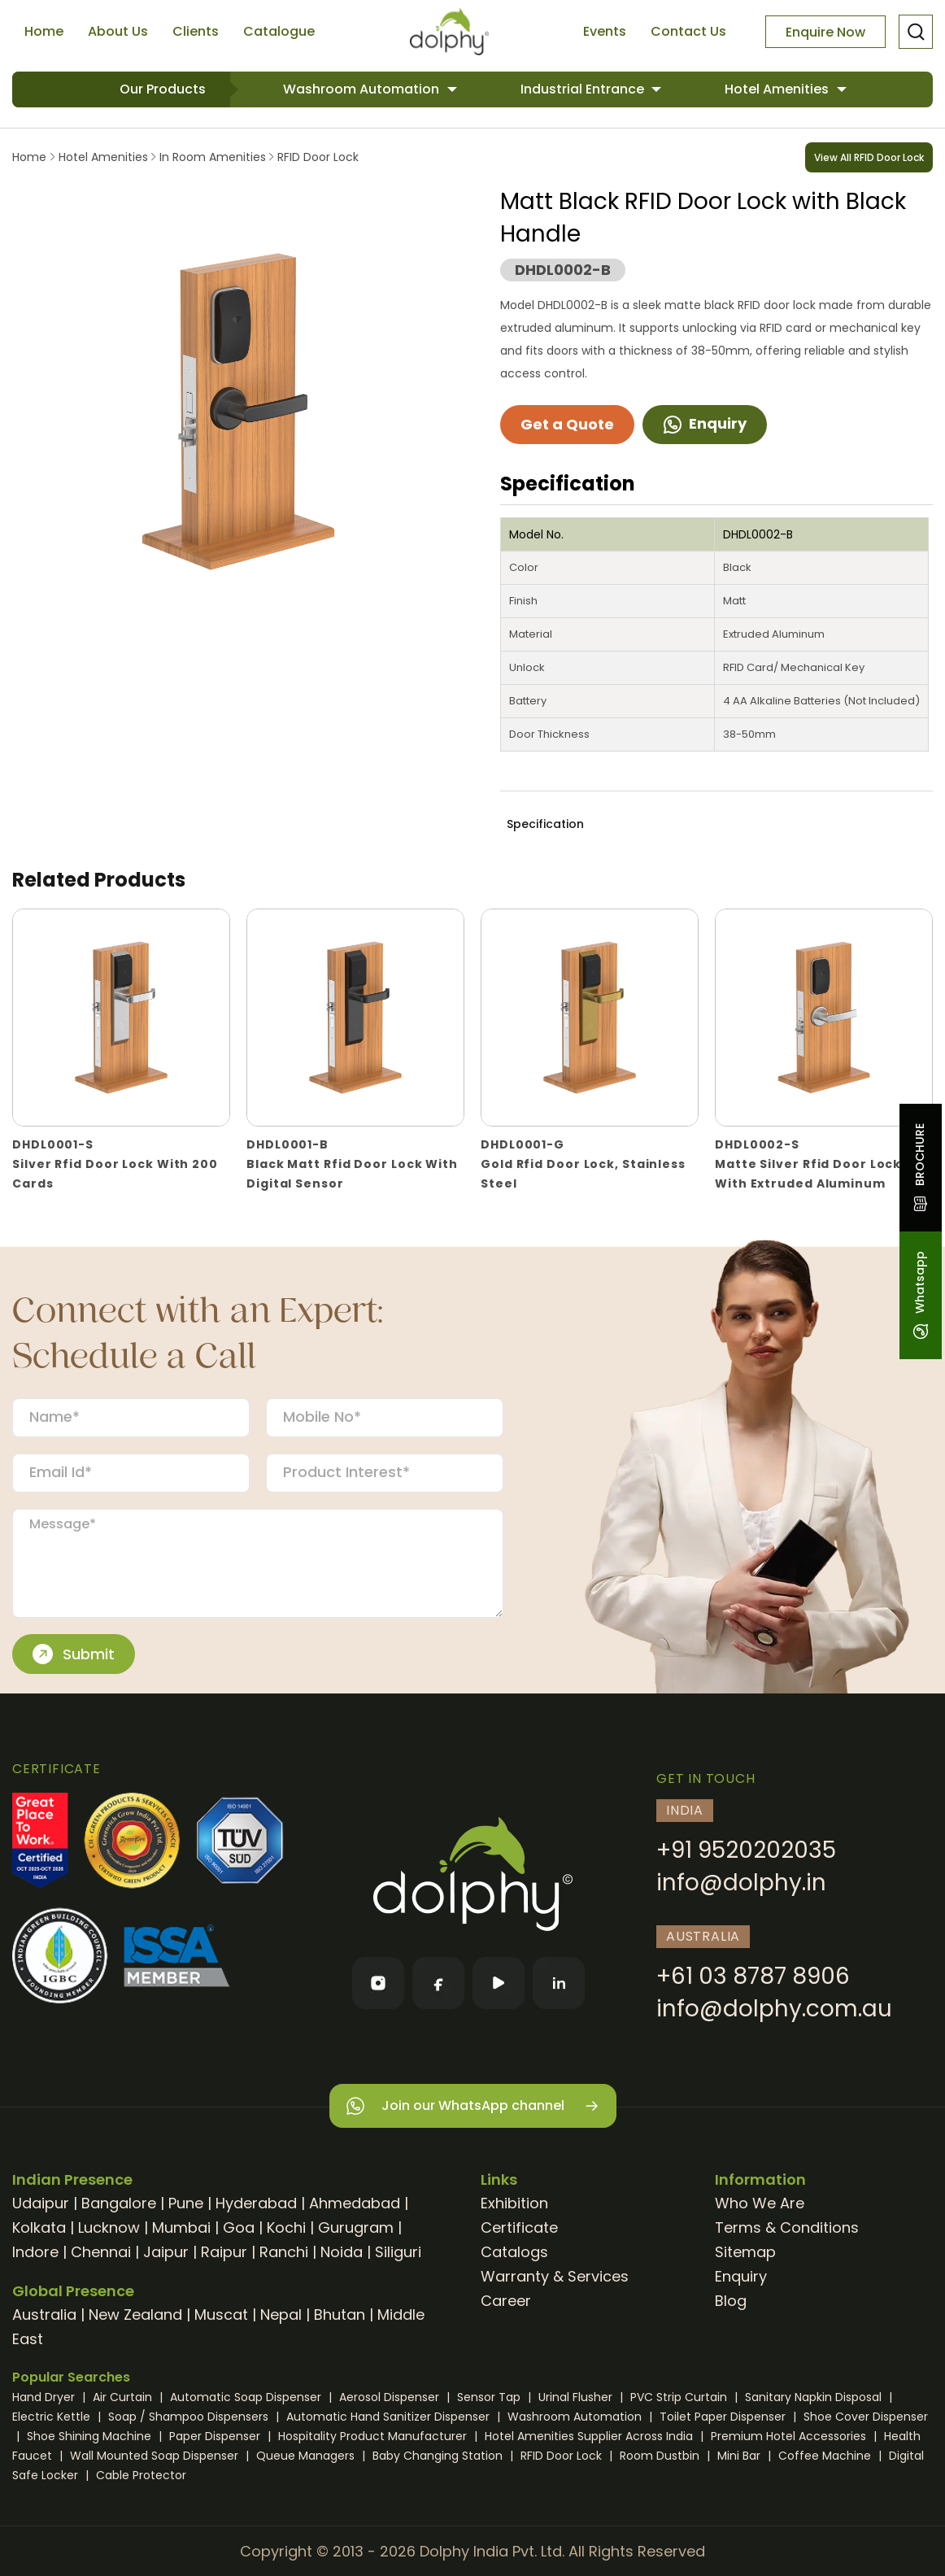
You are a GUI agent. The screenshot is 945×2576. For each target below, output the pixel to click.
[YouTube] (498, 1983)
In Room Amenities (212, 157)
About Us (118, 31)
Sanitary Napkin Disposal (815, 2397)
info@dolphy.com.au (774, 2009)
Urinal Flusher (577, 2397)
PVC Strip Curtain (680, 2397)
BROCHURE (920, 1167)
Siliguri (398, 2252)
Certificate (519, 2227)
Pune (185, 2203)
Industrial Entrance (583, 89)
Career (506, 2301)
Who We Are (759, 2203)
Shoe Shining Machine (91, 2436)
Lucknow (109, 2227)
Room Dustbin (661, 2455)
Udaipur (40, 2203)
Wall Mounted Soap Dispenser (156, 2455)
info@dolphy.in (741, 1882)
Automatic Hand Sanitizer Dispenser (389, 2416)
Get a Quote (567, 424)
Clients (195, 31)
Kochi (286, 2227)
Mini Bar (740, 2455)
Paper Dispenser (216, 2436)
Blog (731, 2301)
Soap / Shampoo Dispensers (190, 2416)
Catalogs (514, 2252)
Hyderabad (256, 2203)
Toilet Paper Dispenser (724, 2416)
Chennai (101, 2252)
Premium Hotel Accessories (790, 2436)
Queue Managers (307, 2455)
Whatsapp (920, 1295)
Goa (239, 2227)
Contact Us (688, 31)
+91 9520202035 (746, 1850)
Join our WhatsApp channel (473, 2106)
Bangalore (118, 2203)
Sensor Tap (490, 2397)
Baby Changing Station (439, 2455)
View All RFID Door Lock (869, 157)
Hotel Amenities (778, 89)
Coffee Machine (826, 2455)
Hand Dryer (45, 2397)
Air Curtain (124, 2397)
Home (43, 31)
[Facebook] (438, 1983)
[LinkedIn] (559, 1983)
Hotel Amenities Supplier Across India (590, 2436)
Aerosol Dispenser (390, 2397)
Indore (35, 2252)
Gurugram (356, 2227)
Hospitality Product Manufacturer (374, 2436)
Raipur (224, 2252)
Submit (74, 1654)
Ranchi (283, 2252)
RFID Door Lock (316, 157)
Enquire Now (825, 32)
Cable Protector (141, 2475)
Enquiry (705, 423)
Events (604, 31)
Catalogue (279, 31)
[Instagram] (378, 1983)
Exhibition (514, 2203)
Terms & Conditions (787, 2227)
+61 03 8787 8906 (753, 1976)
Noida (341, 2252)
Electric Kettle (53, 2416)
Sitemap (745, 2252)
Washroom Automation (362, 89)
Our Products (163, 89)
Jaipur (166, 2252)
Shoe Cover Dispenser (865, 2416)
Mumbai (181, 2227)
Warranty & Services (555, 2276)
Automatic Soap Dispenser (247, 2397)
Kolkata (39, 2227)
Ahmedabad (354, 2203)
